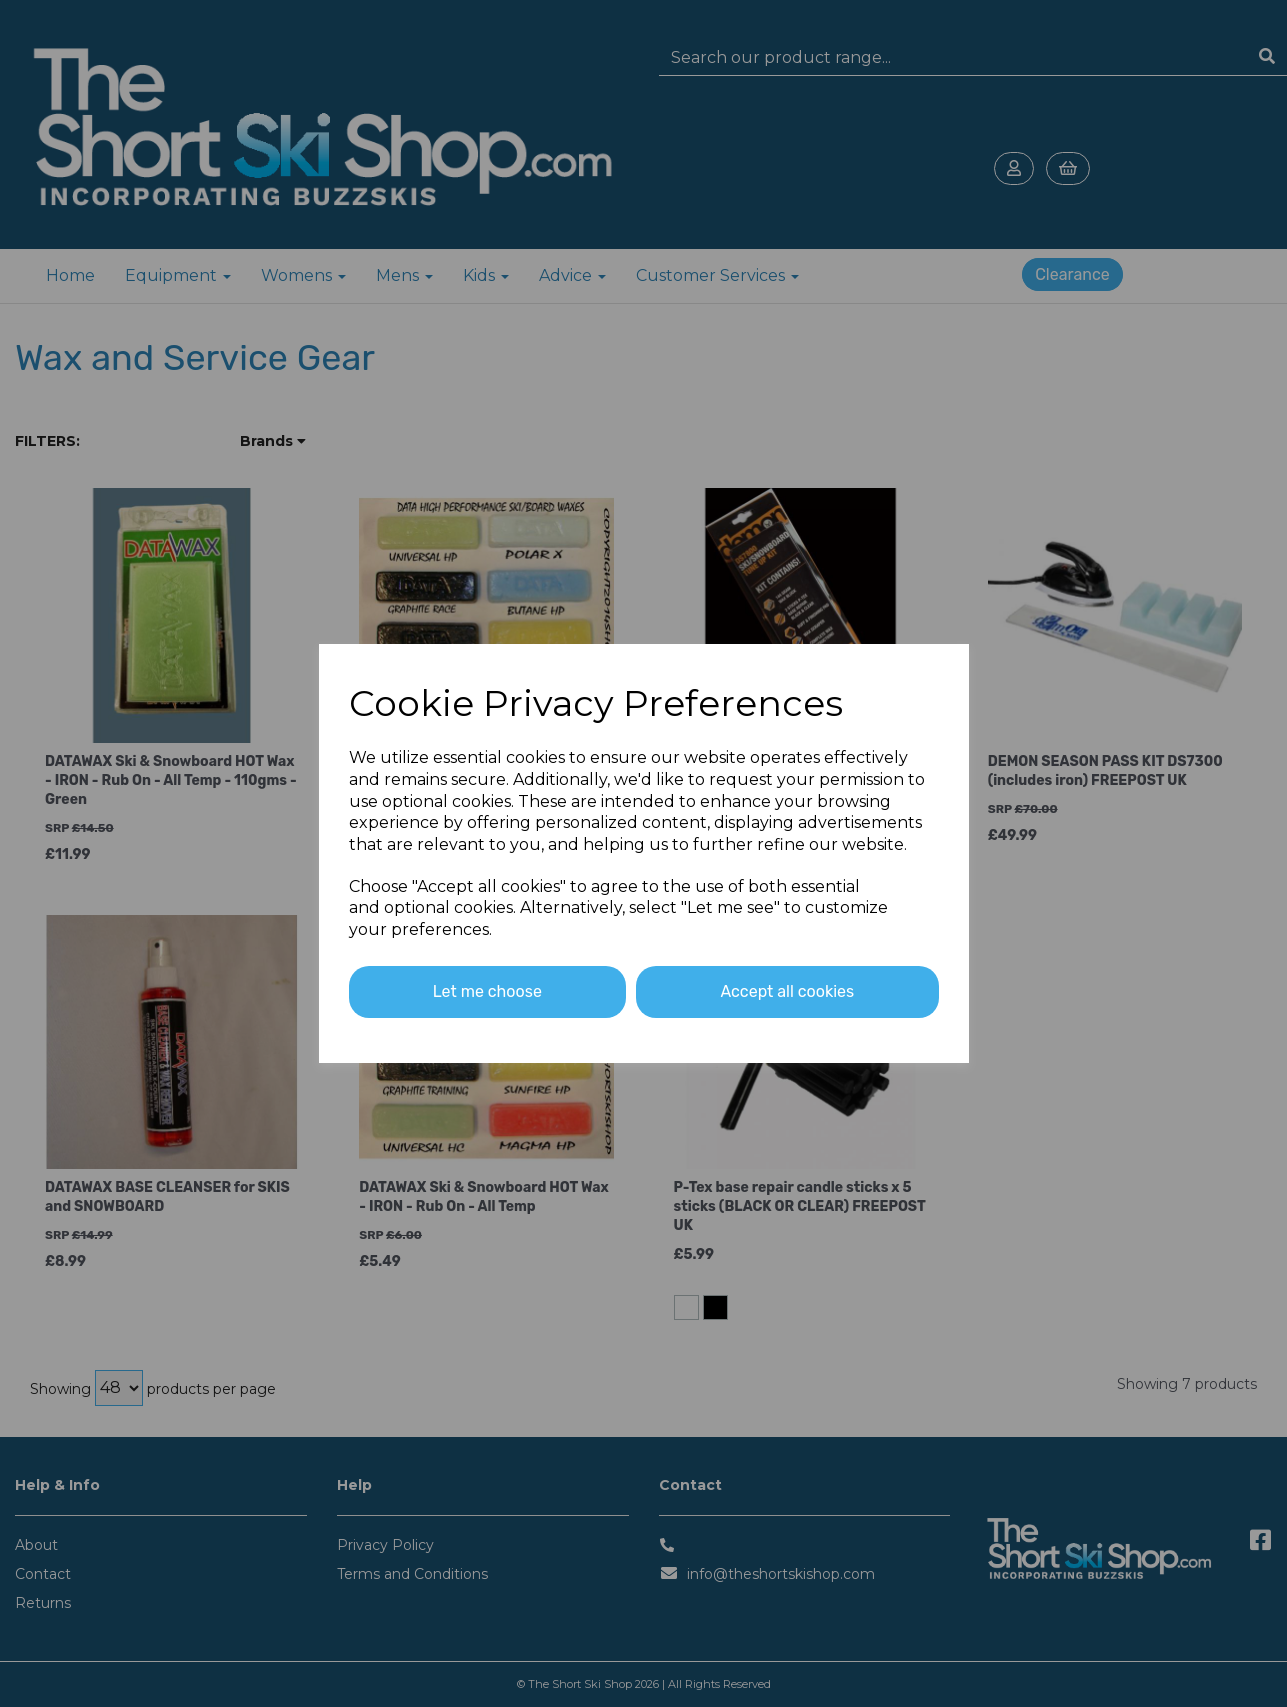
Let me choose (487, 991)
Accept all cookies (787, 991)
